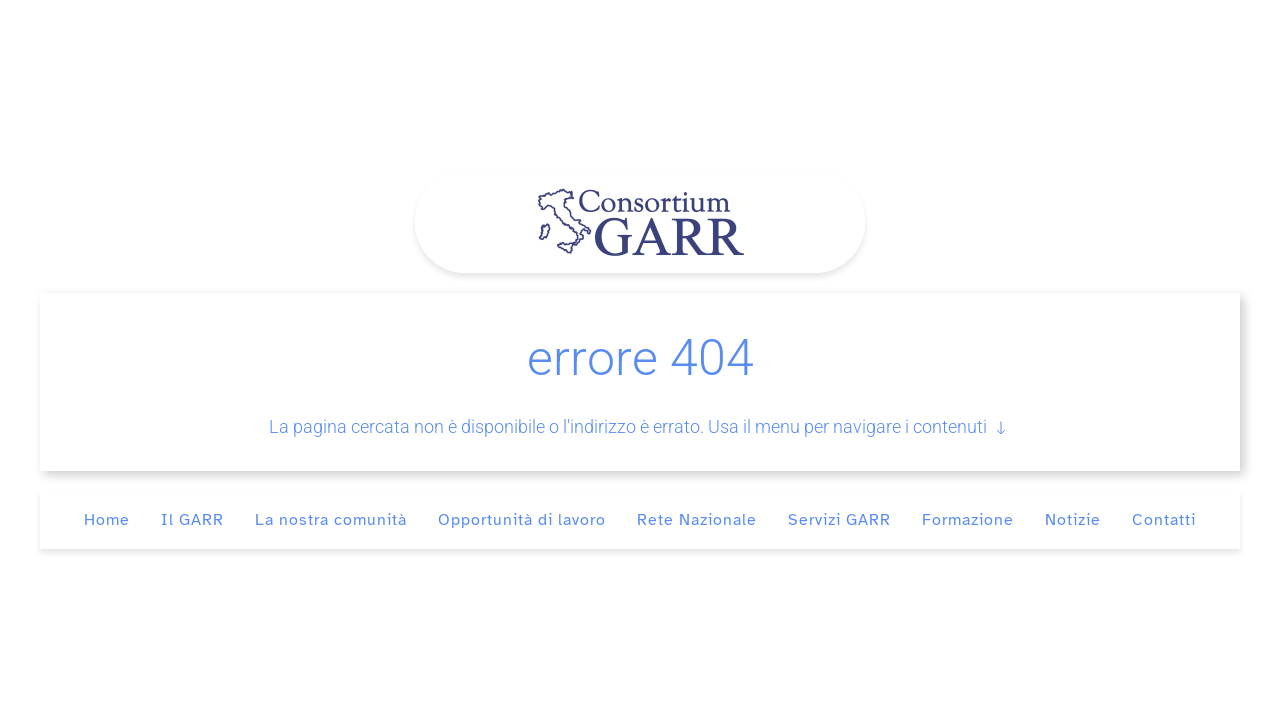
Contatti (1164, 520)
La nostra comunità (331, 520)
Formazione (968, 520)
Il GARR (192, 520)
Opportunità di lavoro (522, 520)
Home (107, 520)
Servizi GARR (839, 520)
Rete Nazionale (697, 520)
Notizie (1073, 520)
